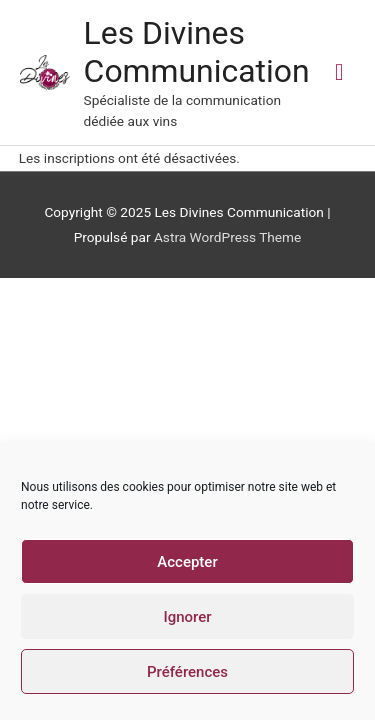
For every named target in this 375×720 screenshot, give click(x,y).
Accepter (187, 562)
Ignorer (187, 617)
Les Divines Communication (197, 52)
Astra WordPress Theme (227, 237)
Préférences (187, 672)
